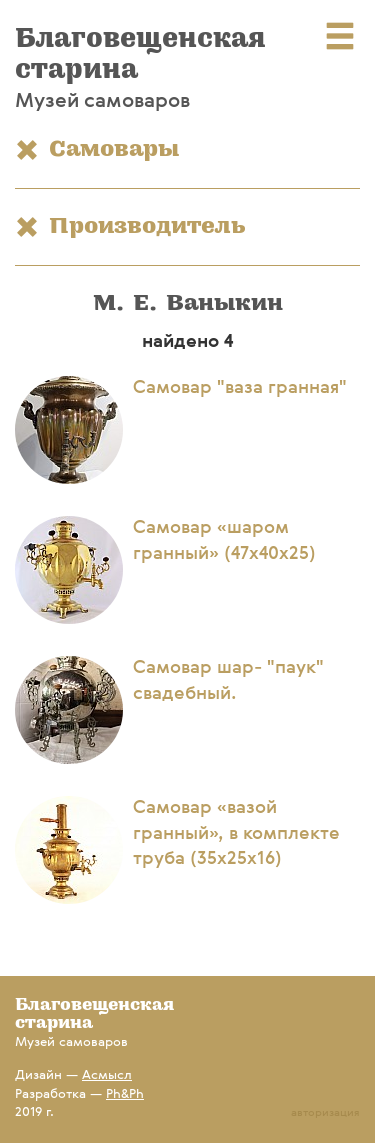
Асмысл (107, 1075)
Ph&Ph (125, 1094)
